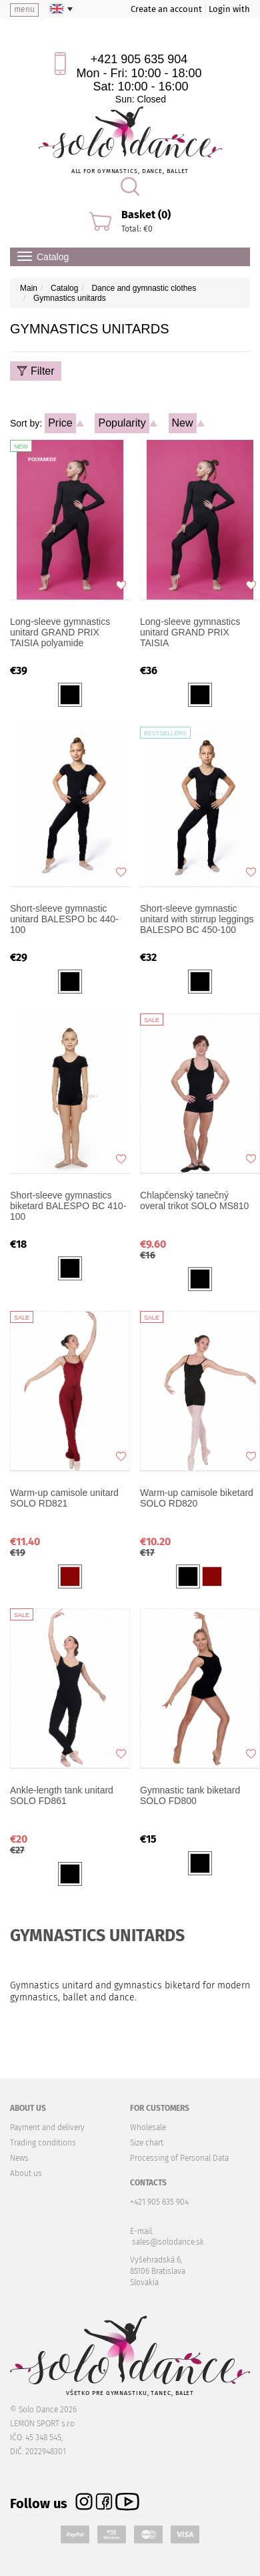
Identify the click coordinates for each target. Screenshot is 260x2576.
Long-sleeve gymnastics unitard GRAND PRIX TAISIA (190, 632)
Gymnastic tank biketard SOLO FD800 (190, 1795)
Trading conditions (43, 2142)
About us (26, 2173)
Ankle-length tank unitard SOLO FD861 (61, 1795)
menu (24, 9)
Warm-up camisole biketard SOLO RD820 (196, 1498)
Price (60, 423)
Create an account (166, 9)
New (182, 423)
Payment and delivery (47, 2127)
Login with (229, 9)
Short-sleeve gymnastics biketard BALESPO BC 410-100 (68, 1206)
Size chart (146, 2142)
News (19, 2158)
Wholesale (148, 2127)
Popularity (121, 423)
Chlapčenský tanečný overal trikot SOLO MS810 (194, 1200)
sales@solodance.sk (168, 2242)
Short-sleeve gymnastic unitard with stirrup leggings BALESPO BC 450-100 (196, 919)
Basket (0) (146, 214)
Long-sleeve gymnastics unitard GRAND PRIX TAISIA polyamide (60, 632)
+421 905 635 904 (139, 59)
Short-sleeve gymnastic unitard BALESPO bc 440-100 (64, 919)
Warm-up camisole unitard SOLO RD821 (64, 1498)
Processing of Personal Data (179, 2158)
